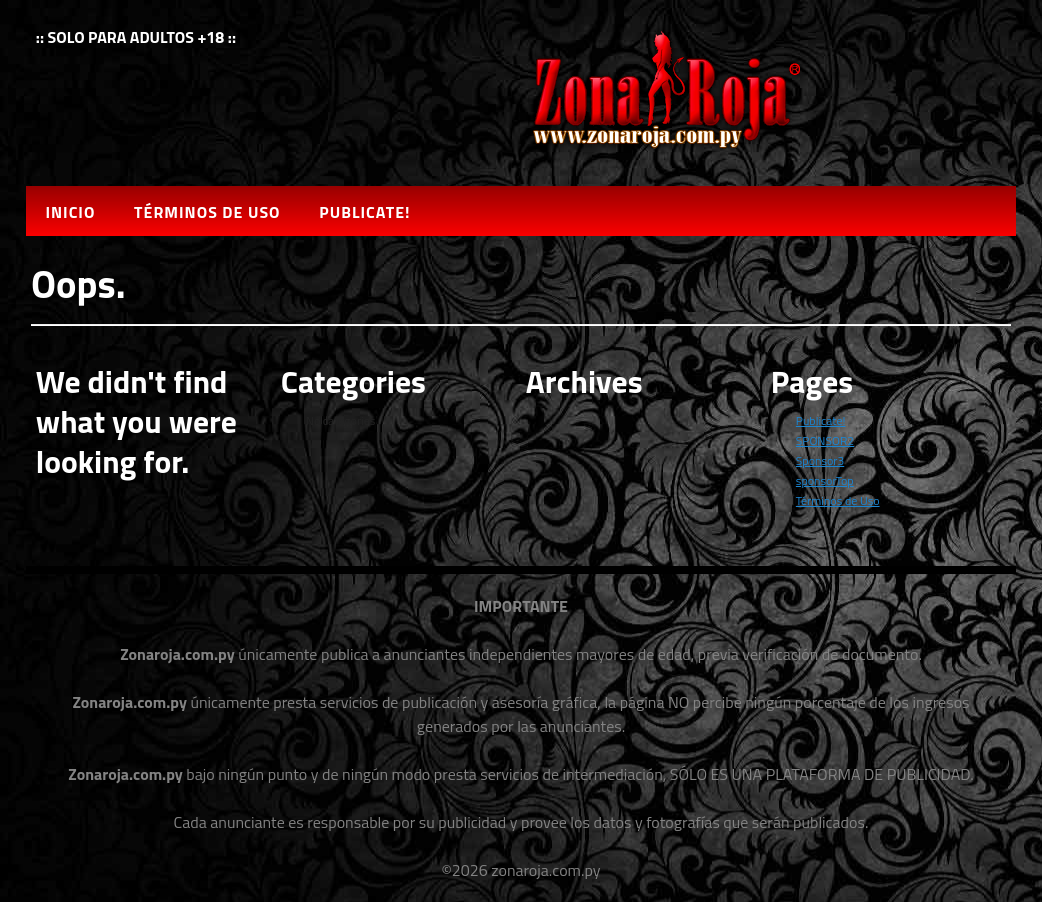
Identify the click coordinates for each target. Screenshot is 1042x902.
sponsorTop (825, 480)
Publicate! (364, 212)
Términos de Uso (207, 212)
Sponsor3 (820, 460)
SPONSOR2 (825, 440)
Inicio (70, 212)
